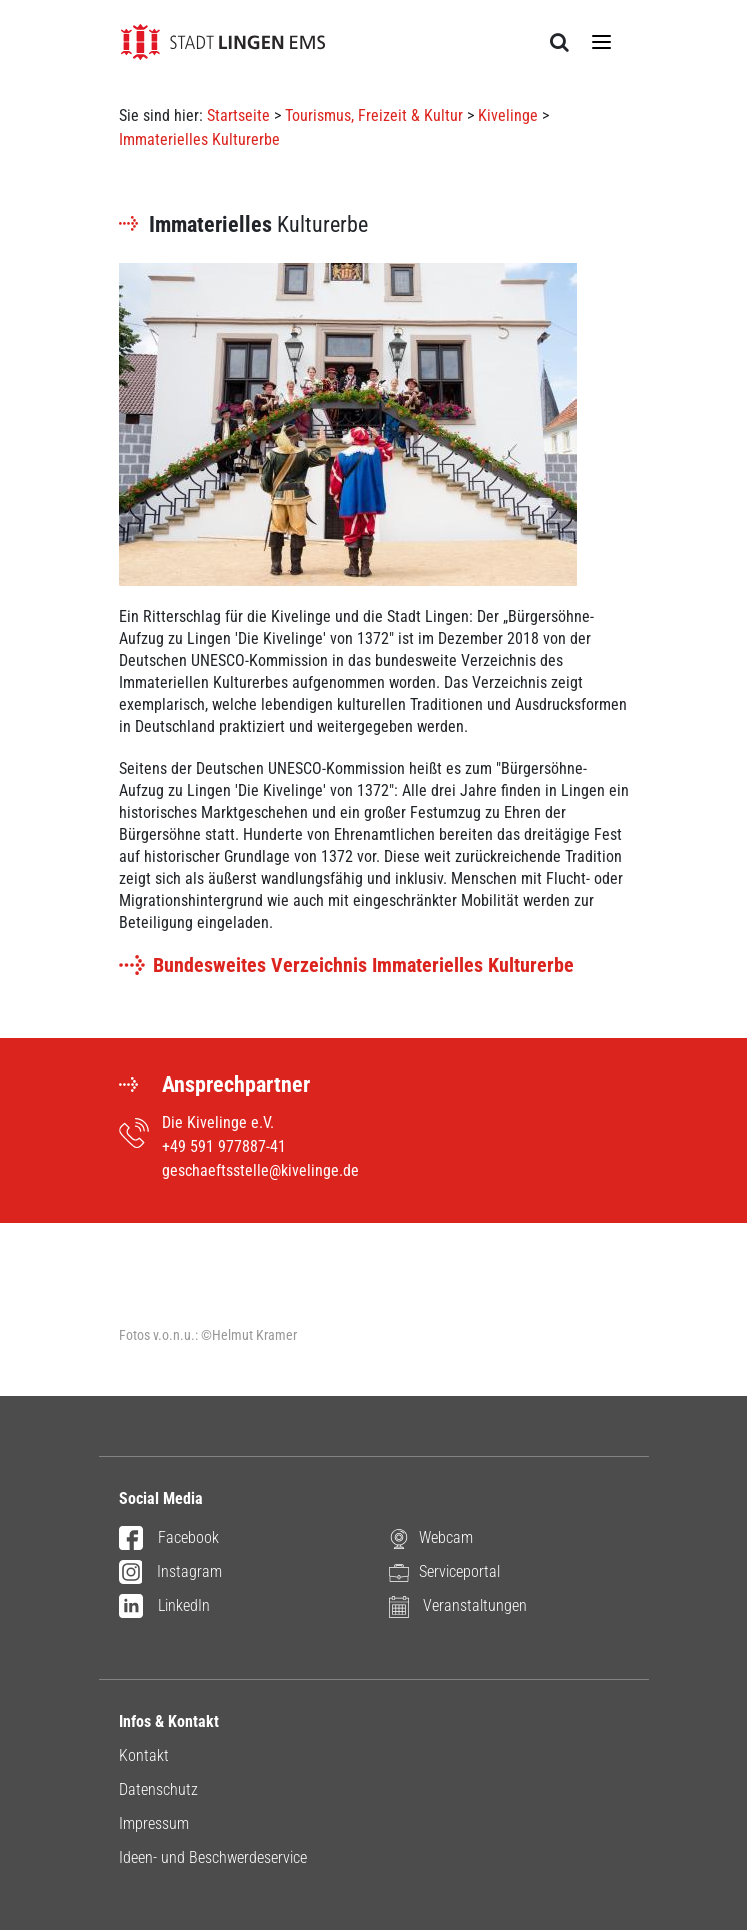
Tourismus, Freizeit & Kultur (374, 115)
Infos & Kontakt (169, 1721)
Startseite (238, 115)
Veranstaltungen (458, 1606)
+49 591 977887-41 (224, 1146)
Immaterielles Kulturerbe (199, 139)
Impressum (154, 1823)
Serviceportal (444, 1572)
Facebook (169, 1539)
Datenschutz (158, 1789)
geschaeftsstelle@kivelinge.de (260, 1170)
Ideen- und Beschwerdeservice (213, 1857)
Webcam (431, 1538)
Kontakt (144, 1755)
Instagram (171, 1573)
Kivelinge (508, 115)
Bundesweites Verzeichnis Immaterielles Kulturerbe (363, 965)
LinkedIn (164, 1607)
